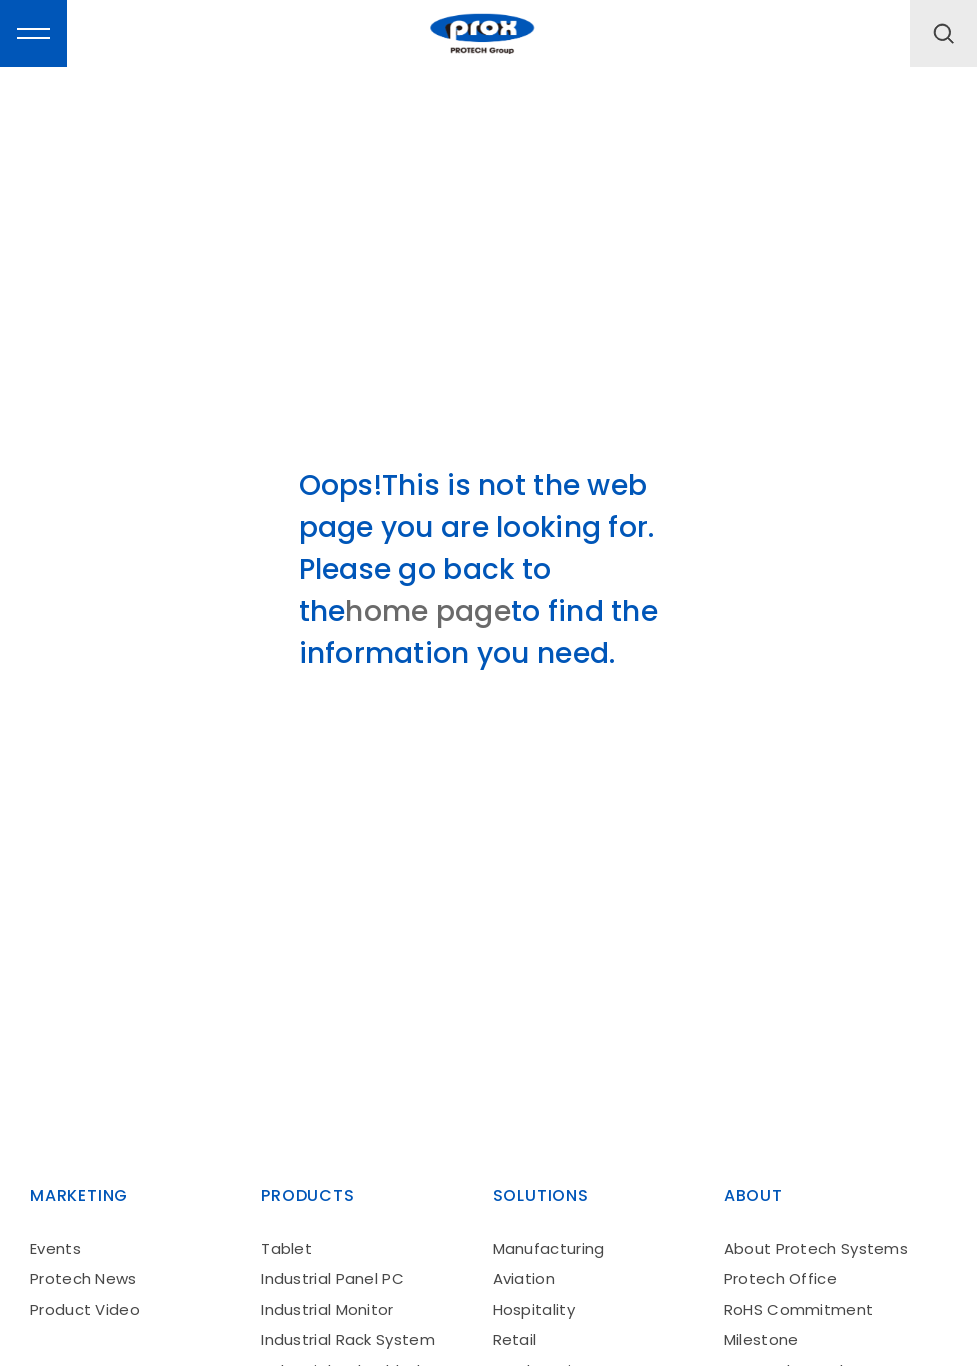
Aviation (524, 1278)
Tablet (286, 1248)
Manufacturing (549, 1248)
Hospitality (534, 1309)
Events (55, 1248)
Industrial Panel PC (332, 1278)
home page (428, 611)
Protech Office (780, 1278)
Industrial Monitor (327, 1309)
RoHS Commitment (799, 1309)
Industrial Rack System (348, 1339)
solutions (541, 1195)
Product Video (85, 1309)
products (307, 1195)
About (753, 1195)
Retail (515, 1339)
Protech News (83, 1278)
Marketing (79, 1195)
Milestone (761, 1339)
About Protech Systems (816, 1248)
